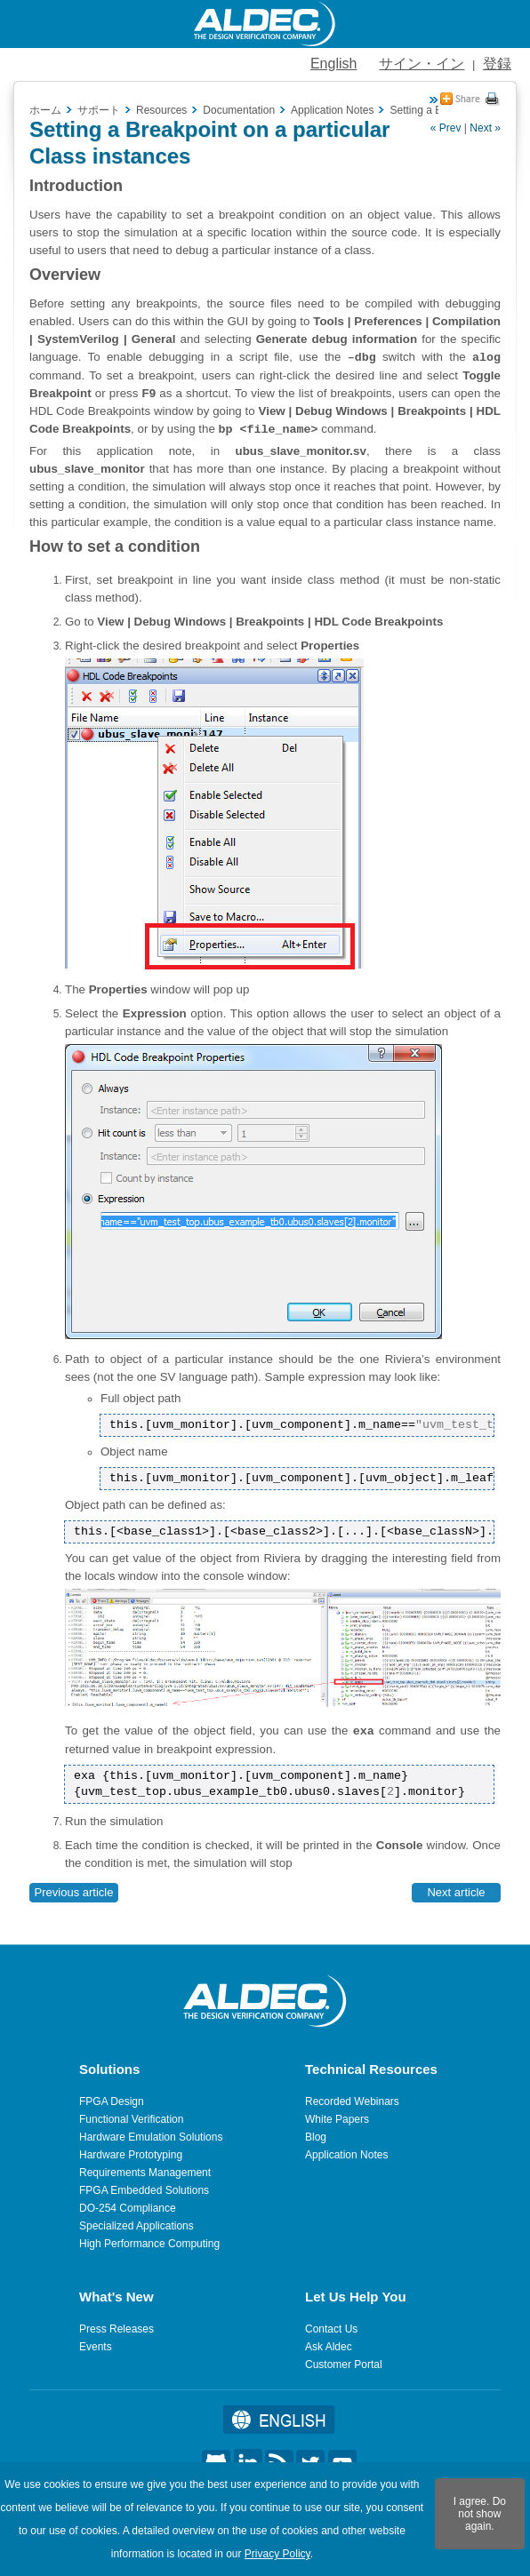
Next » (485, 128)
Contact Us (331, 2329)
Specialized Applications (136, 2226)
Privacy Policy (277, 2554)
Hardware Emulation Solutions (150, 2137)
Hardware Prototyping (130, 2155)
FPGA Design (111, 2101)
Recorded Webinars (352, 2101)
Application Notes (346, 2155)
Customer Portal (343, 2364)
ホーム (45, 110)
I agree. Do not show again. (480, 2513)
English (333, 63)
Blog (315, 2137)
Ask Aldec (328, 2347)
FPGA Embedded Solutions (144, 2190)
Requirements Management (145, 2172)
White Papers (337, 2119)
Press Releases (116, 2329)
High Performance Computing (149, 2243)
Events (95, 2347)
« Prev (446, 128)
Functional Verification (131, 2119)
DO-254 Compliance (127, 2208)
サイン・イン (421, 63)
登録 (497, 63)
